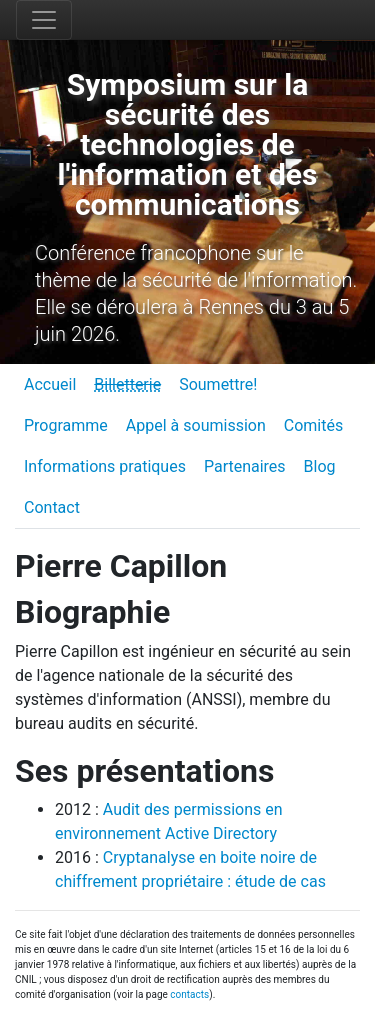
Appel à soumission (196, 425)
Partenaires (245, 466)
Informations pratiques (105, 466)
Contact (52, 507)
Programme (66, 425)
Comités (313, 425)
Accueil (50, 384)
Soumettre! (218, 384)
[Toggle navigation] (44, 20)
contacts (189, 994)
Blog (320, 466)
